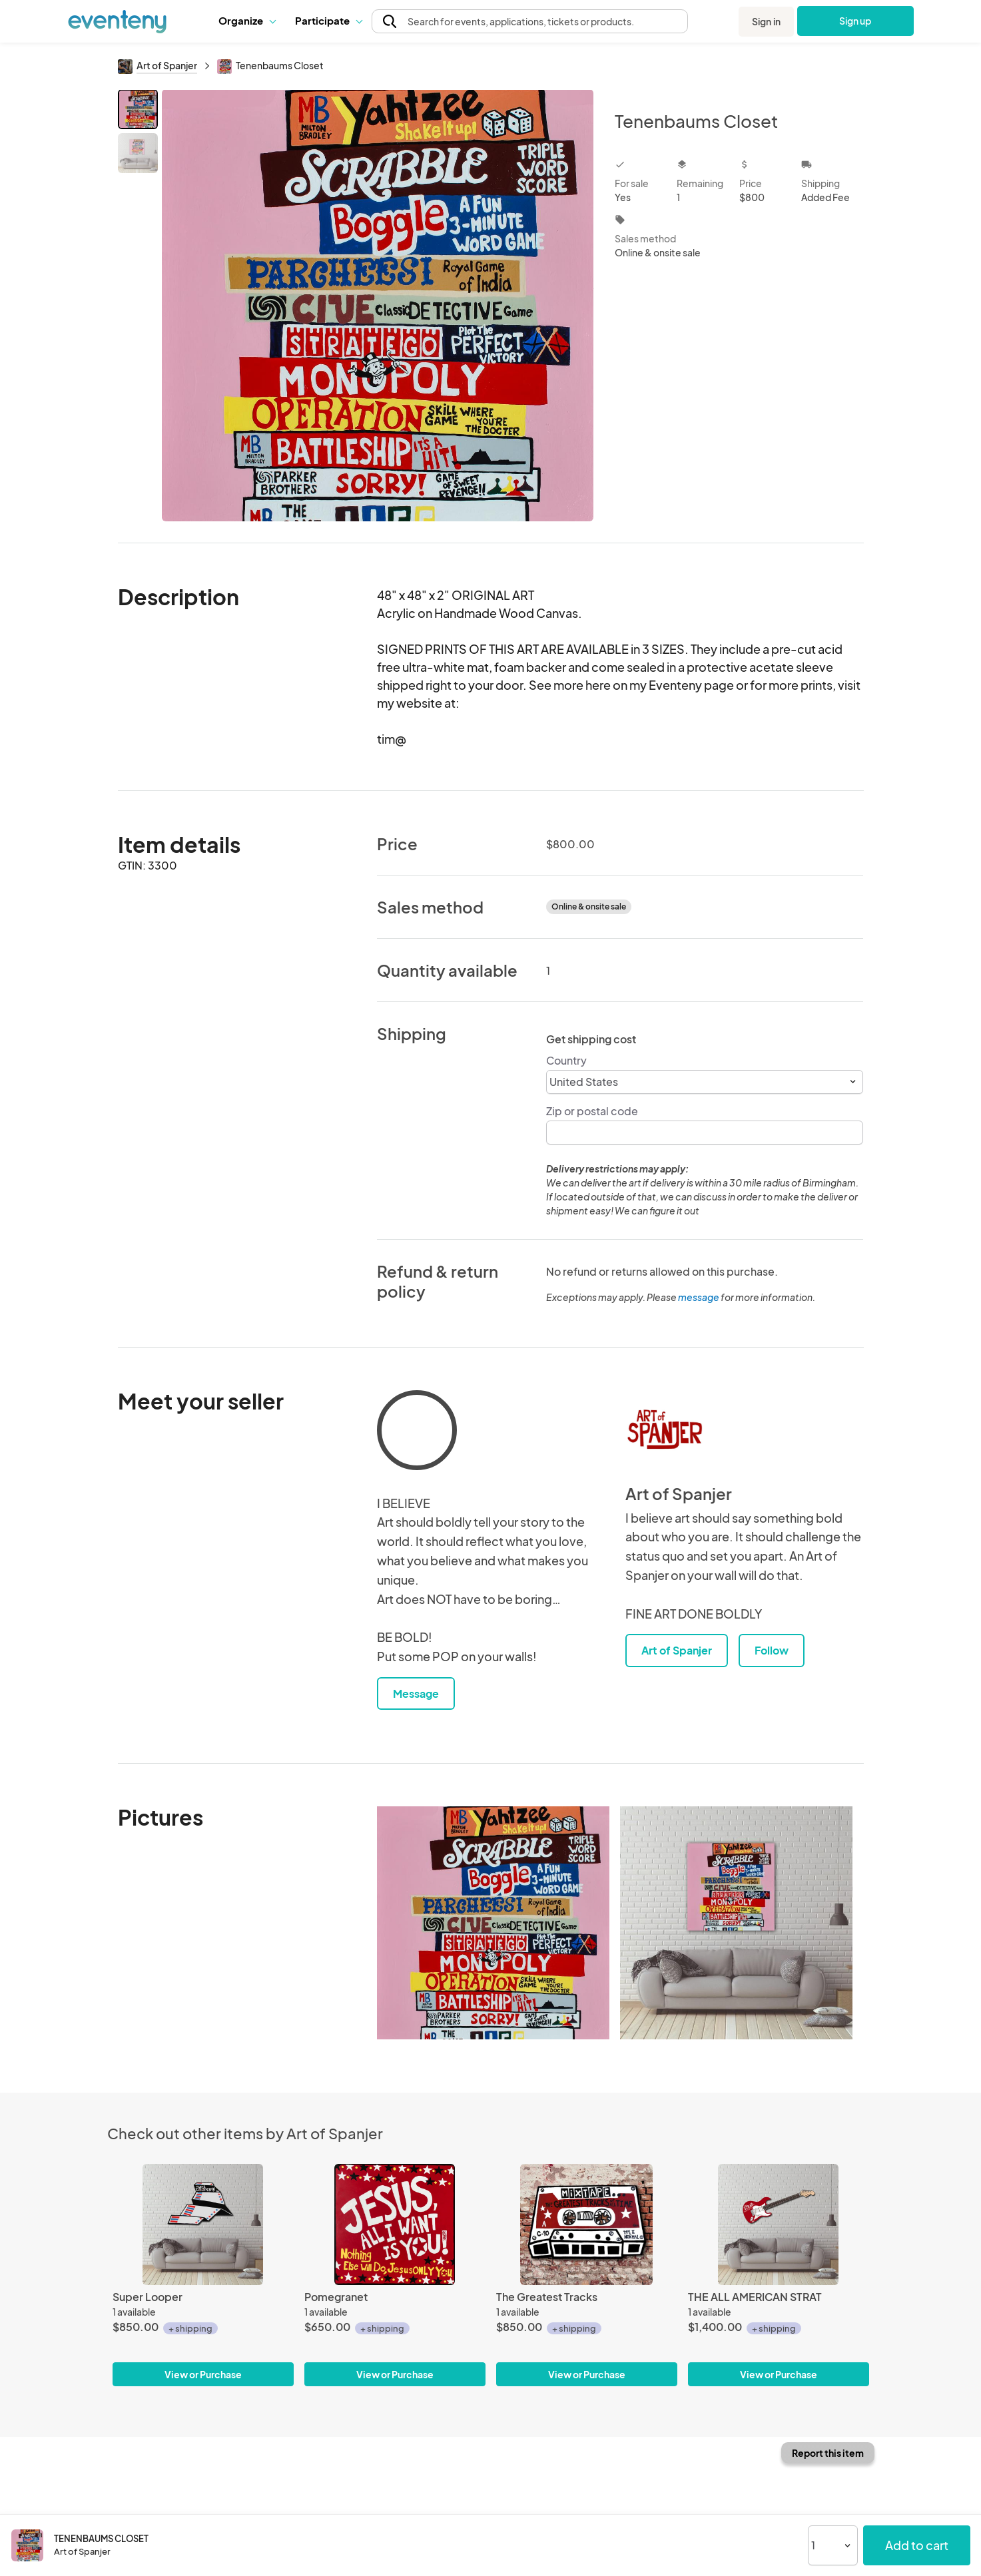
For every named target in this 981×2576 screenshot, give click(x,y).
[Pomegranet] (395, 2224)
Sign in (766, 21)
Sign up (855, 21)
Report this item (828, 2453)
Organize (246, 20)
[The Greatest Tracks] (586, 2224)
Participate (328, 20)
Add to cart (916, 2545)
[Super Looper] (203, 2224)
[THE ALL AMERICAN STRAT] (778, 2224)
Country (566, 1060)
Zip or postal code (592, 1111)
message (699, 1297)
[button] (246, 21)
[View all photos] (378, 305)
